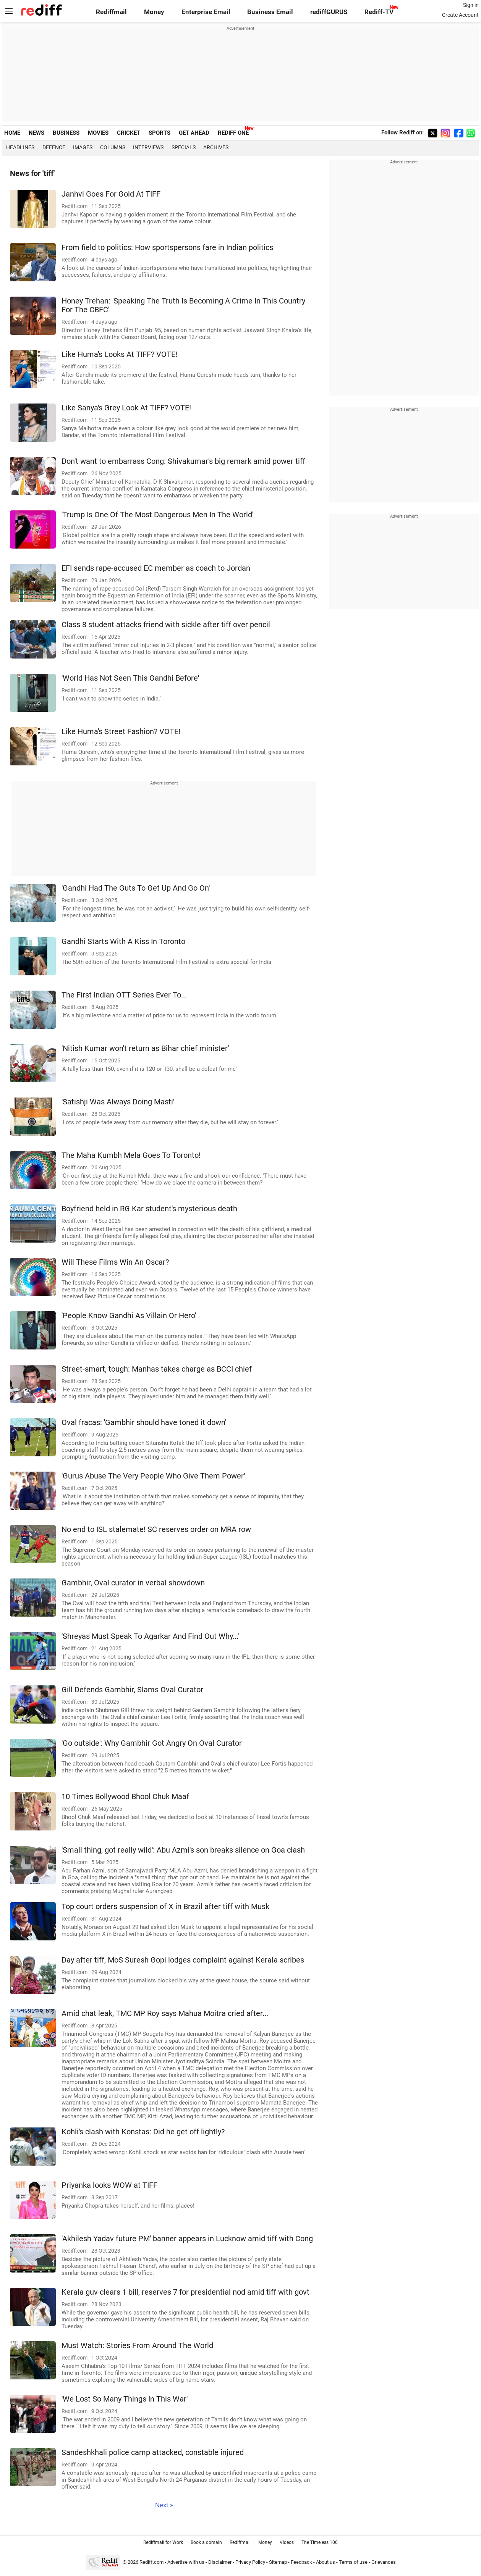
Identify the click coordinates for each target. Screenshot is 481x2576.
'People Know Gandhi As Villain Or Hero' (129, 1315)
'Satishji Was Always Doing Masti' (118, 1102)
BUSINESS (66, 132)
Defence (53, 147)
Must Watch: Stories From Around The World (137, 2345)
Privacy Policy (250, 2562)
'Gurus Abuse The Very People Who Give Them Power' (153, 1476)
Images (82, 147)
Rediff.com (151, 2562)
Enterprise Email (205, 12)
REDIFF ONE (233, 132)
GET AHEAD (194, 132)
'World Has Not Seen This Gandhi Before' (130, 678)
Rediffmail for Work (163, 2542)
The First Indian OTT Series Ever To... (124, 995)
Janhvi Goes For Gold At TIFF (111, 194)
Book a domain (206, 2542)
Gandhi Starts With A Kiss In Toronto (123, 941)
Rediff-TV (379, 12)
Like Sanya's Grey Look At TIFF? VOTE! (126, 408)
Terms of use (353, 2562)
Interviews (148, 147)
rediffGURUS (328, 12)
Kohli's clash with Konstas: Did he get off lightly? (143, 2131)
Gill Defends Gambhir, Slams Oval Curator (132, 1689)
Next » (164, 2505)
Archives (215, 147)
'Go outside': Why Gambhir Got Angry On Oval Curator (152, 1743)
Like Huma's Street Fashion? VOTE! (121, 731)
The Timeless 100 (319, 2542)
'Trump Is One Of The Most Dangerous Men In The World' (157, 514)
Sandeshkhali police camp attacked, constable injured (153, 2452)
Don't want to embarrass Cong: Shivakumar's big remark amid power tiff (183, 461)
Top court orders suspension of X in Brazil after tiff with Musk (165, 1906)
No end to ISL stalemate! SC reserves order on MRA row (156, 1529)
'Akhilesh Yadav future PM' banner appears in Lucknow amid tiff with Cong (187, 2238)
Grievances (383, 2562)
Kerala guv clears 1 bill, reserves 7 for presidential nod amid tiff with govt (185, 2292)
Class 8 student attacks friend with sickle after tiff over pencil (166, 624)
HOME (12, 132)
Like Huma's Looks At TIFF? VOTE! (119, 354)
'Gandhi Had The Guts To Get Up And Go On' (136, 888)
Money (154, 12)
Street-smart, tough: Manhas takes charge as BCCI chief (157, 1369)
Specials (184, 147)
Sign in (471, 5)
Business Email (270, 12)
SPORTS (159, 132)
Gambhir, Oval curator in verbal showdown (133, 1583)
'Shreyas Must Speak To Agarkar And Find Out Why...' (150, 1636)
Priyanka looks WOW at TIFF (109, 2185)
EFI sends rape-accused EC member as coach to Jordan (156, 568)
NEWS (36, 132)
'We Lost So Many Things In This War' (125, 2399)
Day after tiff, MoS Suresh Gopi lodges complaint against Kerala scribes (183, 1960)
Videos (287, 2542)
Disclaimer (220, 2562)
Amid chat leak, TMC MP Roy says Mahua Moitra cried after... (165, 2013)
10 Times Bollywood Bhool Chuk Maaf (125, 1796)
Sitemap (278, 2562)
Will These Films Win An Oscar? (115, 1262)
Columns (112, 147)
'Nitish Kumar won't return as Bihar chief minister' (145, 1048)
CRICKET (128, 132)
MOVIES (98, 132)
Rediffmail (111, 12)
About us (325, 2562)
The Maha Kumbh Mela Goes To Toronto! (131, 1155)
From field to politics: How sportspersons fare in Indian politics (167, 247)
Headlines (20, 147)
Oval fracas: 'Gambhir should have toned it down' (144, 1422)
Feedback (301, 2562)
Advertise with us (185, 2562)
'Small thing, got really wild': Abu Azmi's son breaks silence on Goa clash (183, 1850)
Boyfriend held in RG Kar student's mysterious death (149, 1208)
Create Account (460, 15)
